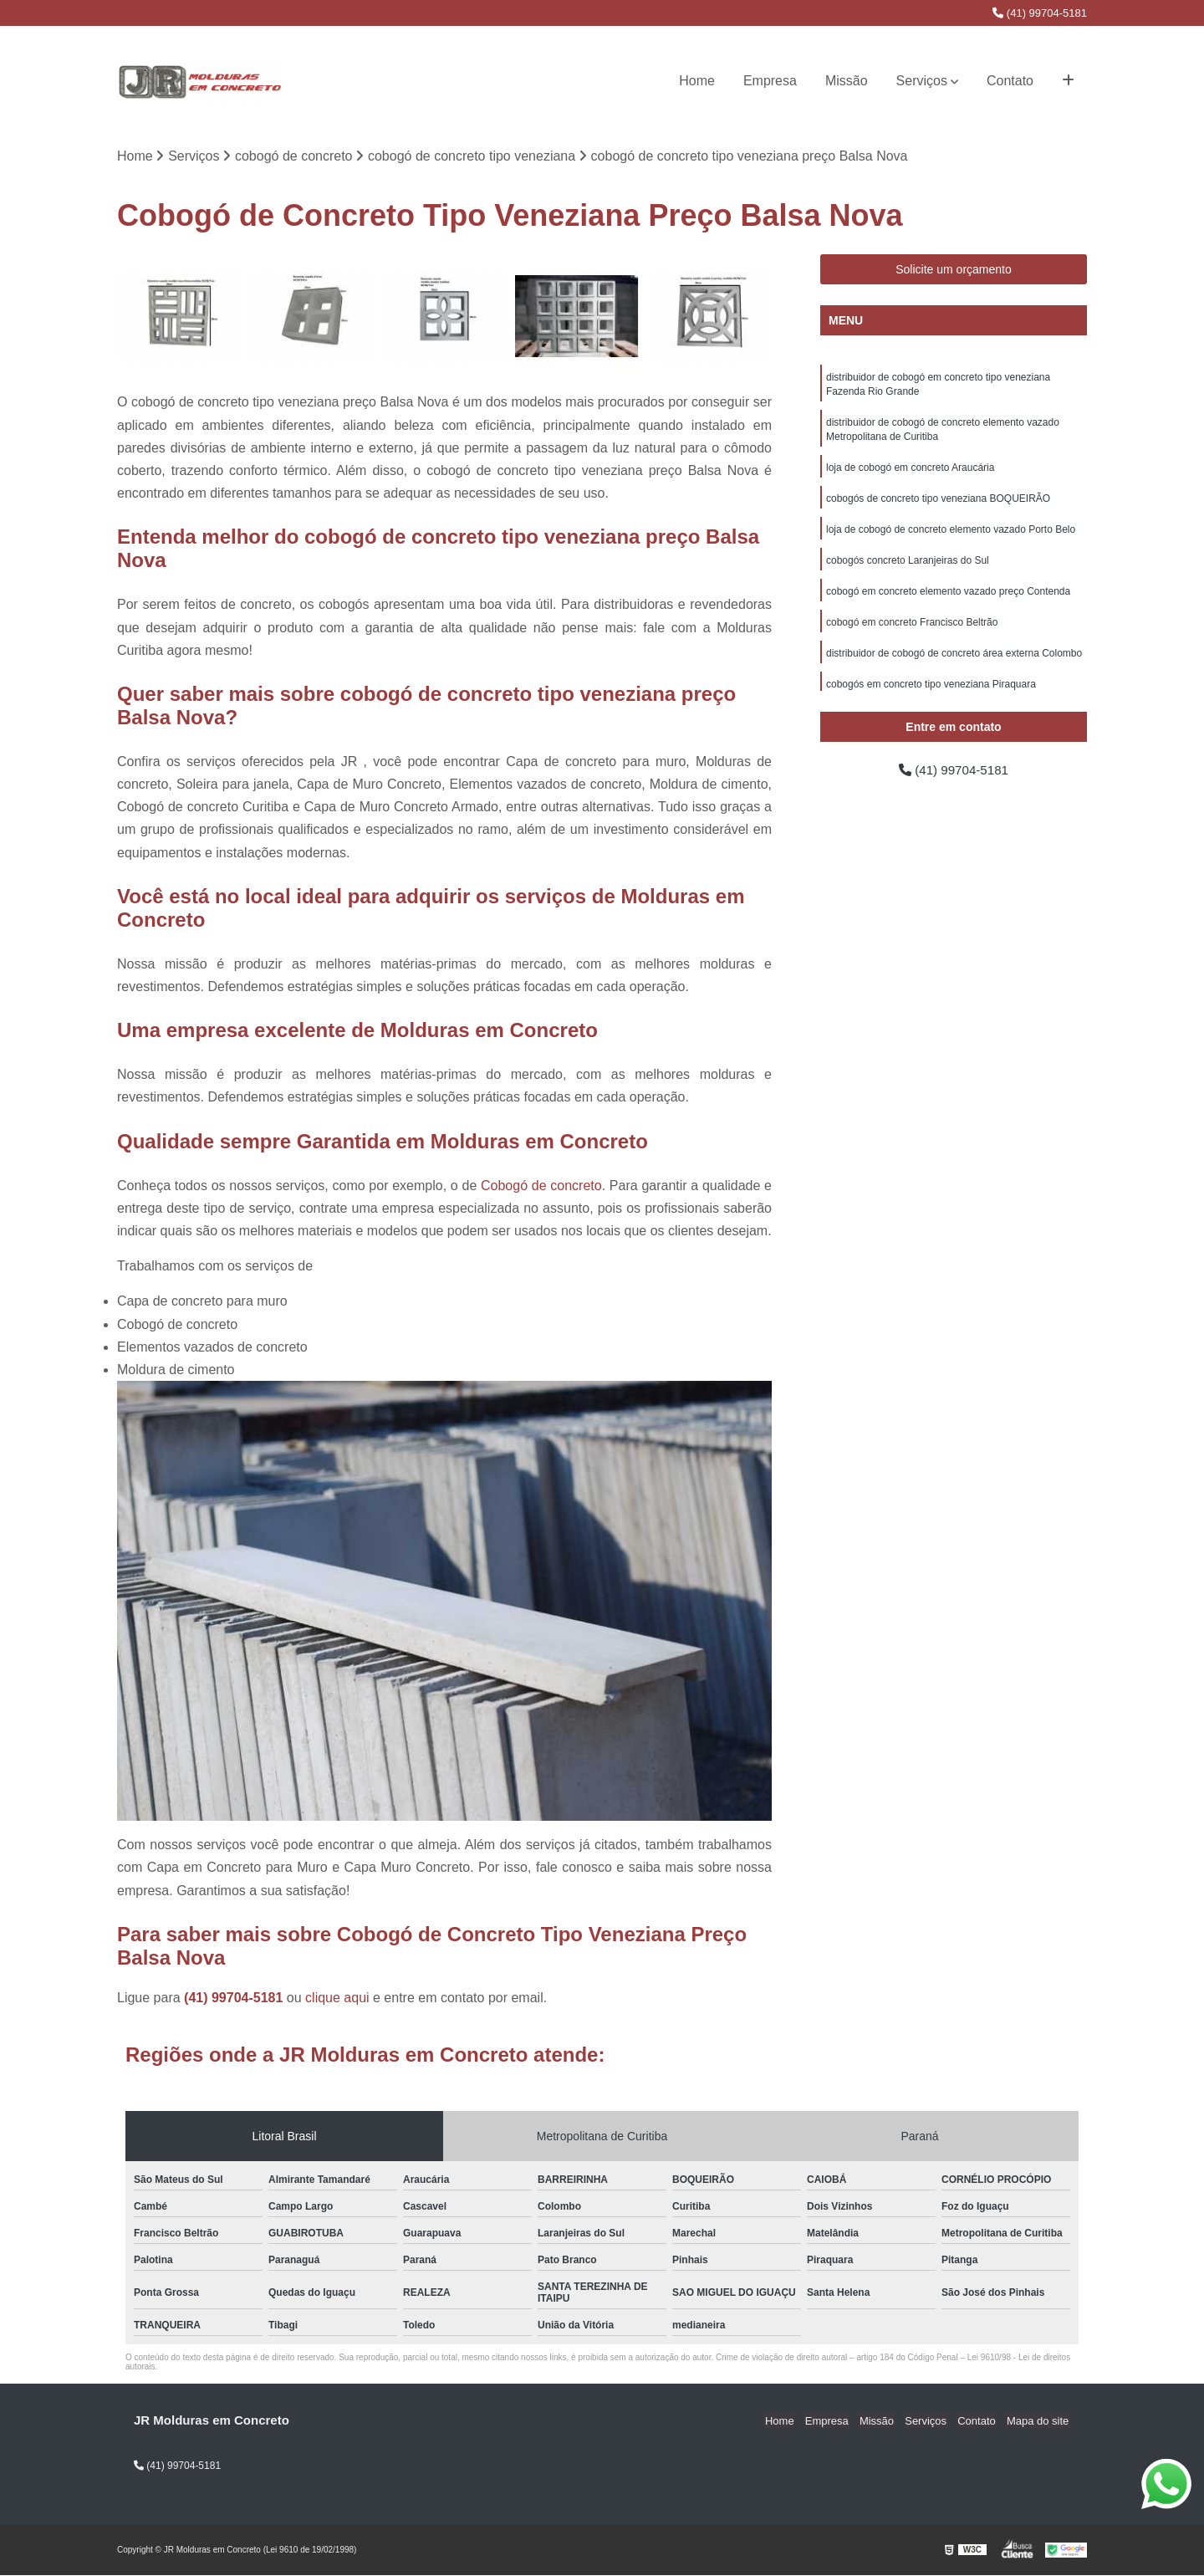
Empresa (770, 81)
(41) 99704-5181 (1039, 13)
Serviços (921, 81)
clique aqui (337, 1998)
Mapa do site (1038, 2421)
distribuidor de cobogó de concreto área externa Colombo (954, 662)
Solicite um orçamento (953, 270)
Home (697, 81)
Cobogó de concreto (541, 1185)
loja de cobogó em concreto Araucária (910, 472)
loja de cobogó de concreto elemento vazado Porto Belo (950, 535)
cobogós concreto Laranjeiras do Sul (907, 567)
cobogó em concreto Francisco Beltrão (911, 630)
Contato (1010, 81)
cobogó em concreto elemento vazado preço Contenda (948, 599)
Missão (846, 81)
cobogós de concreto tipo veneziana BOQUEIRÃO (938, 503)
